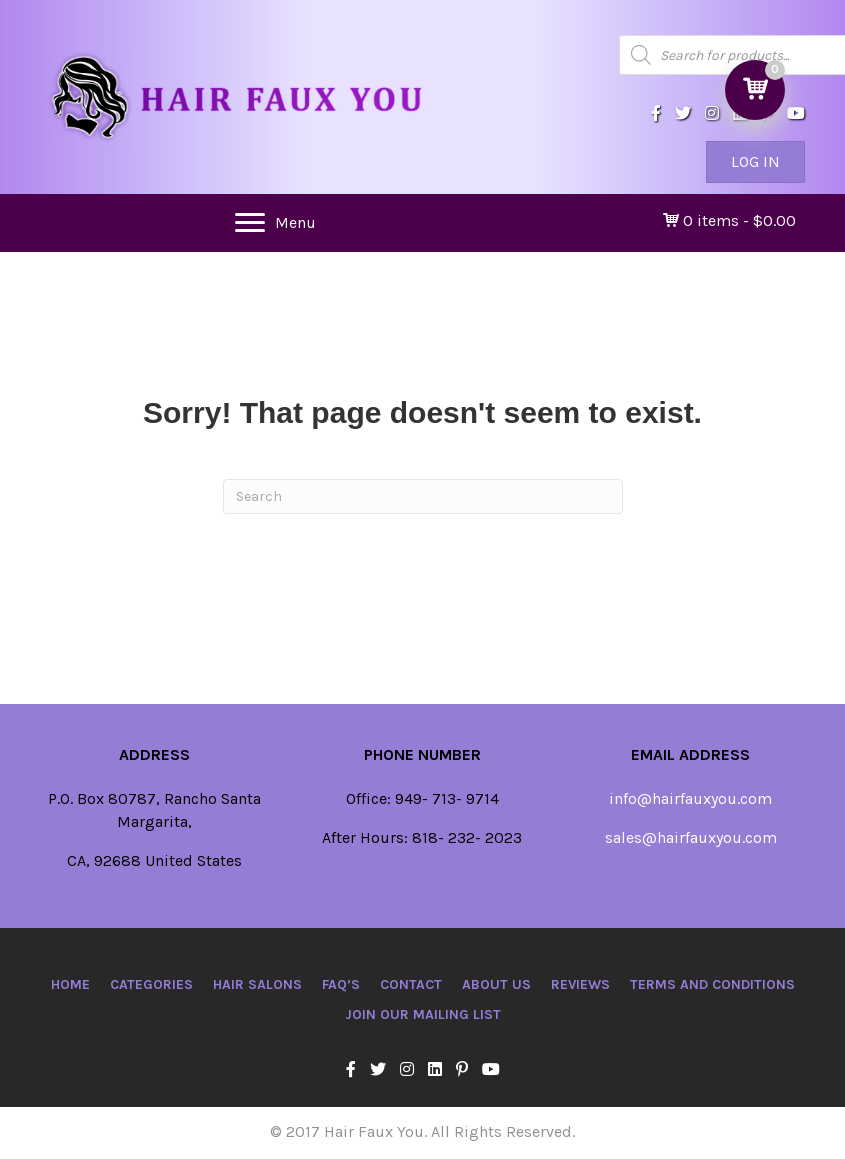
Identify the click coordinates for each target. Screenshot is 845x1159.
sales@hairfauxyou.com (691, 837)
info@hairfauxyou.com (690, 798)
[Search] (423, 496)
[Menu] (275, 223)
